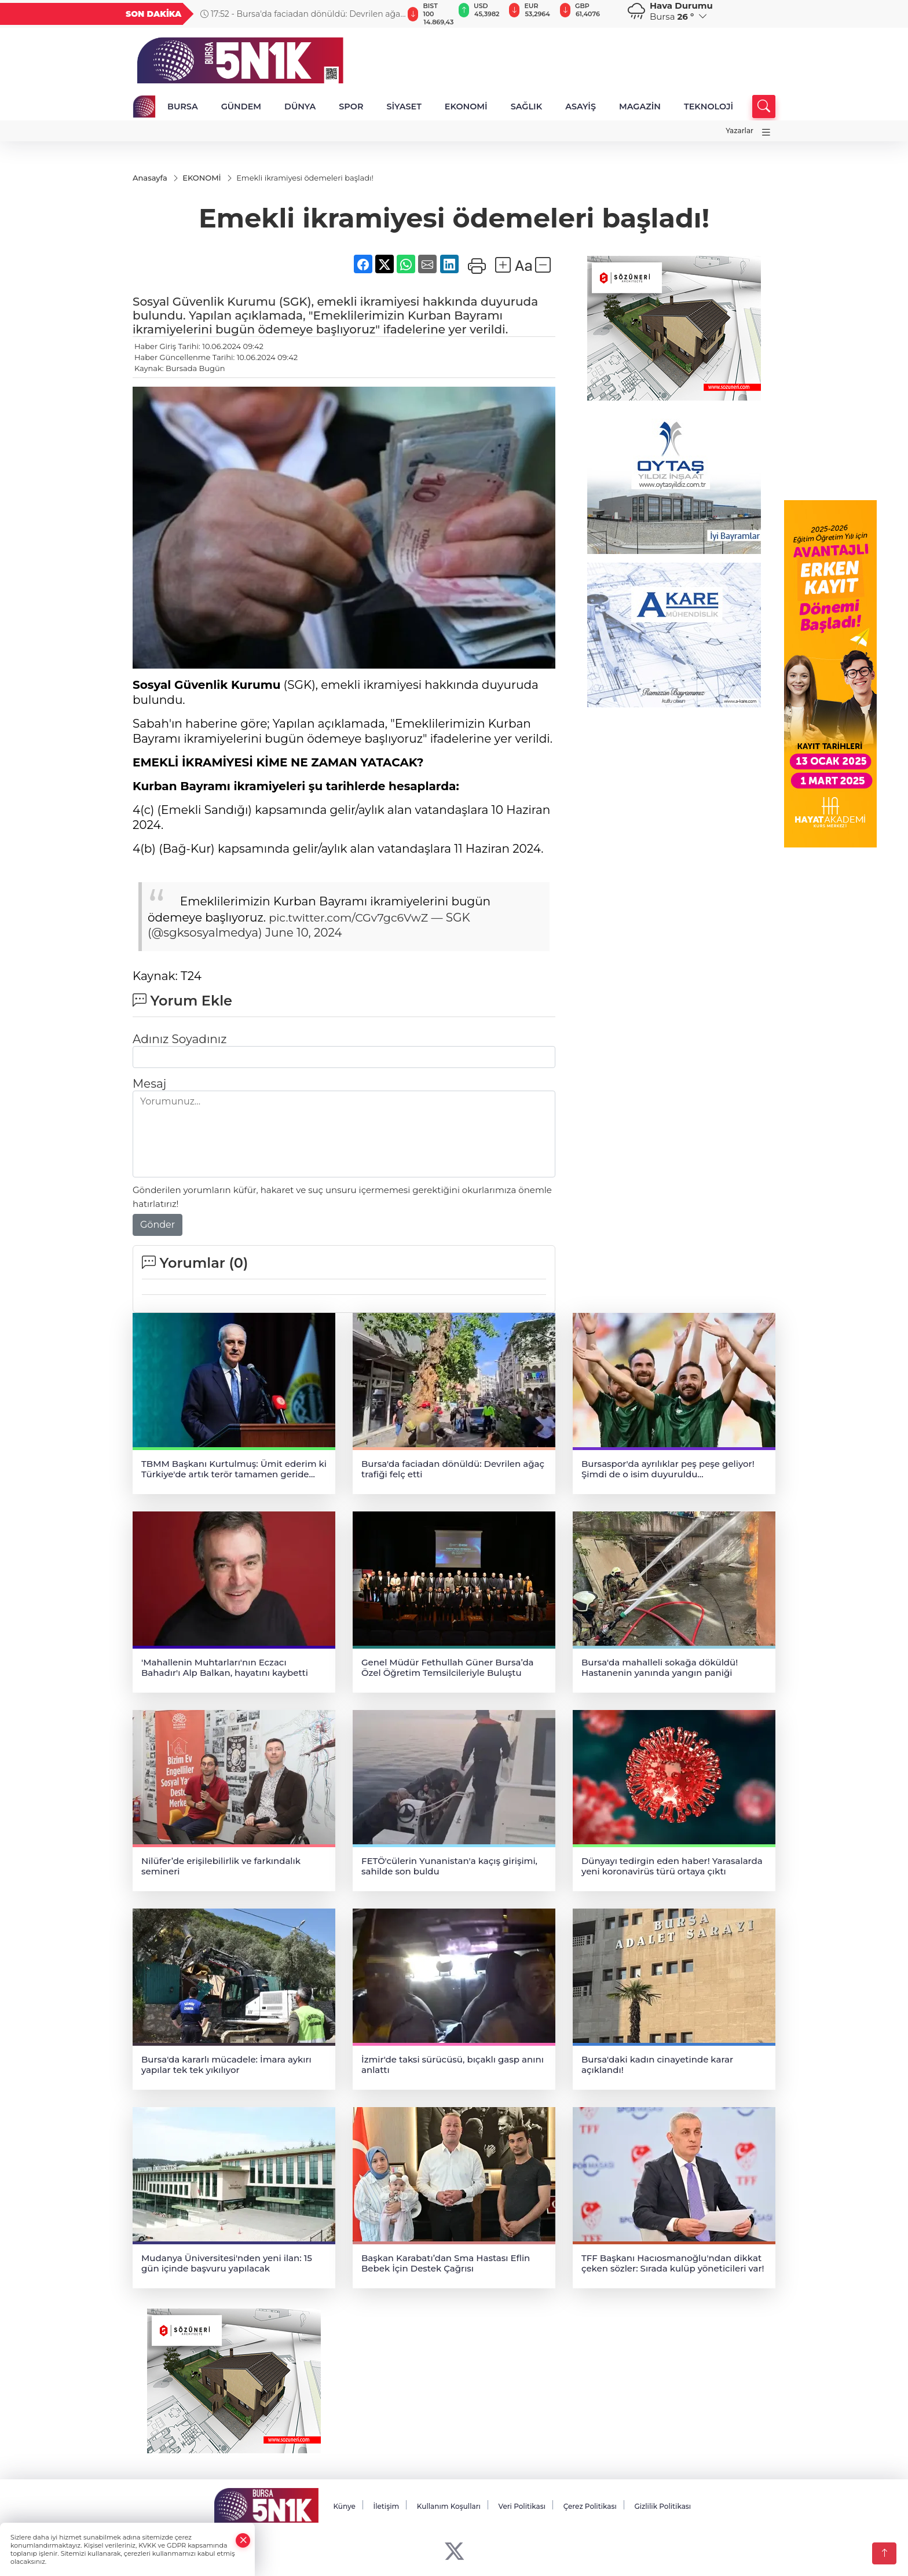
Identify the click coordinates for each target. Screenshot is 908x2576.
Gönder (157, 1224)
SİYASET (403, 106)
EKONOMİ (466, 106)
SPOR (351, 106)
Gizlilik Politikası (662, 2505)
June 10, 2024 (303, 933)
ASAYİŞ (580, 106)
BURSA (182, 106)
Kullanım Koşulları (449, 2505)
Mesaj (149, 1084)
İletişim (386, 2505)
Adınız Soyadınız (179, 1039)
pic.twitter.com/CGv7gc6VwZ (352, 918)
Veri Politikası (522, 2505)
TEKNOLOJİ (708, 106)
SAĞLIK (527, 106)
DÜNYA (300, 106)
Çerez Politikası (590, 2505)
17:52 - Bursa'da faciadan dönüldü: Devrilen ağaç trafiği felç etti (302, 14)
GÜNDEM (241, 106)
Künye (344, 2505)
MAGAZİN (640, 106)
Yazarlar (739, 130)
